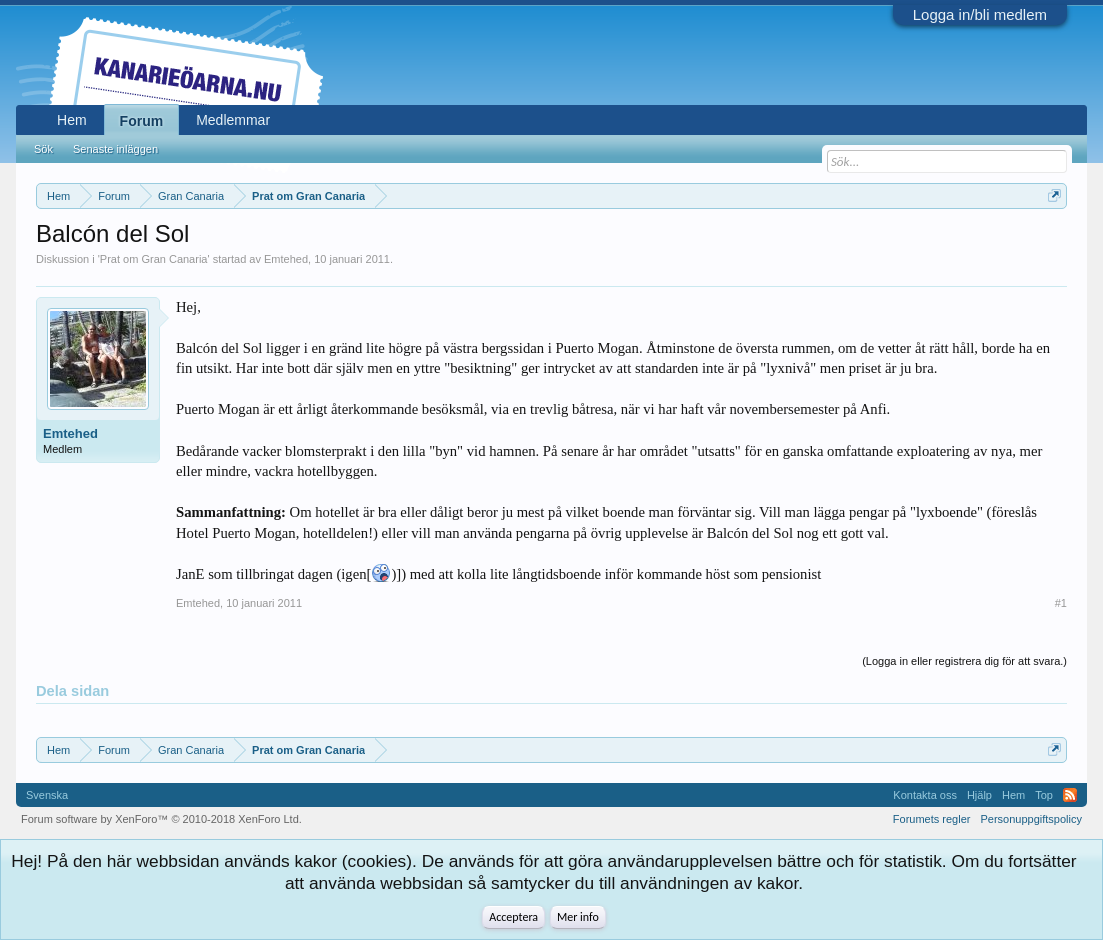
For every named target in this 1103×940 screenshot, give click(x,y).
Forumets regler (932, 819)
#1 (1061, 603)
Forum (142, 121)
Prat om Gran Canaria (154, 259)
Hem (72, 120)
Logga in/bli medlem (980, 14)
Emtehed (286, 259)
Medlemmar (233, 120)
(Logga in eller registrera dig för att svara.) (964, 661)
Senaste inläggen (115, 149)
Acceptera (513, 917)
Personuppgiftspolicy (1031, 819)
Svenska (47, 795)
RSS (1070, 795)
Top (1044, 795)
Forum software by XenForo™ (161, 819)
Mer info (578, 917)
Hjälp (979, 795)
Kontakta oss (925, 795)
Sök (43, 149)
